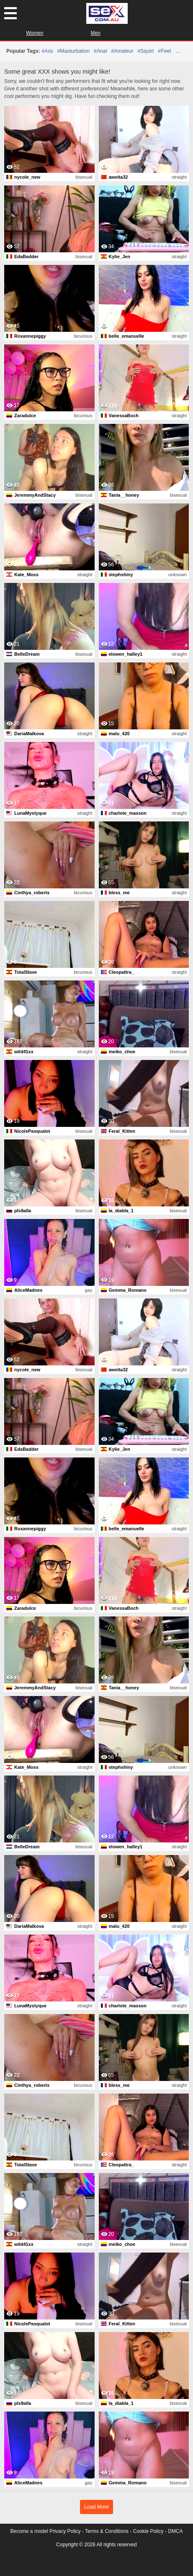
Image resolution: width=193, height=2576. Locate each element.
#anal (100, 51)
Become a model (29, 2531)
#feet (164, 51)
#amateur (122, 51)
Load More (96, 2507)
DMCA (175, 2531)
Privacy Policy (65, 2531)
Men (95, 33)
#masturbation (73, 51)
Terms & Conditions (107, 2531)
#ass (47, 51)
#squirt (146, 51)
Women (34, 33)
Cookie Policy (148, 2531)
